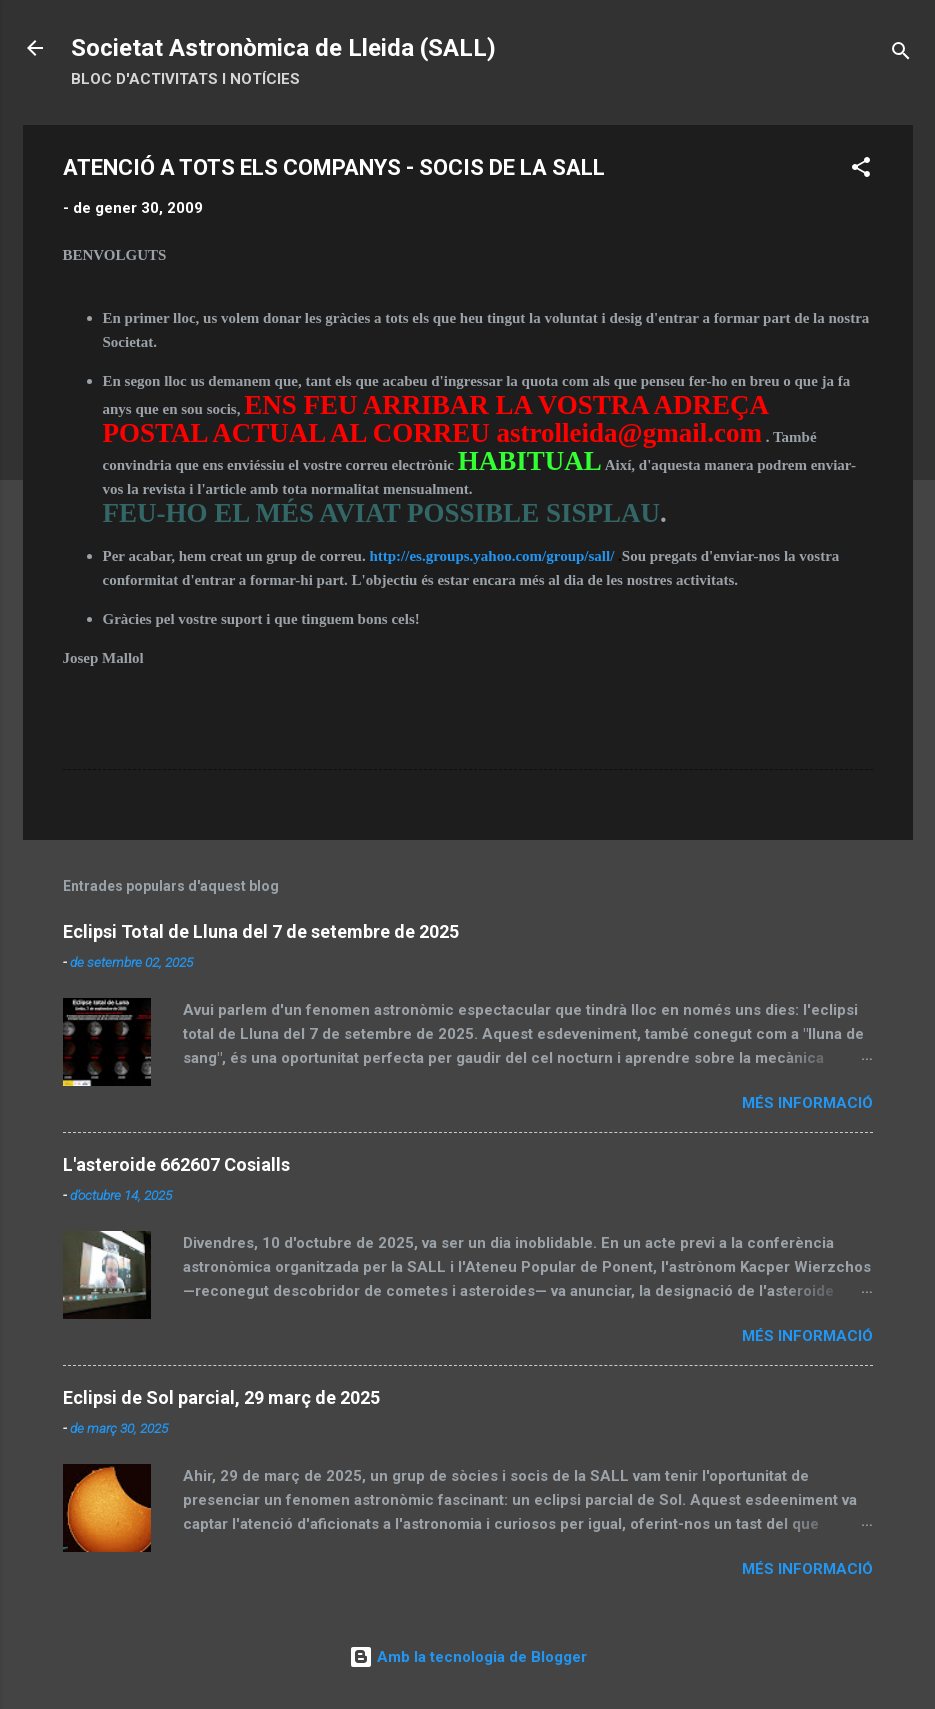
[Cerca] (901, 54)
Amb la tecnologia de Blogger (468, 1657)
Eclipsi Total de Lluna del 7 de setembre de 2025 (261, 931)
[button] (861, 170)
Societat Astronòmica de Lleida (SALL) (283, 48)
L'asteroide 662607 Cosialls (176, 1164)
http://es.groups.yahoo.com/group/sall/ (491, 556)
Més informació (807, 1103)
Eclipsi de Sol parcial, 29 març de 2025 (221, 1397)
